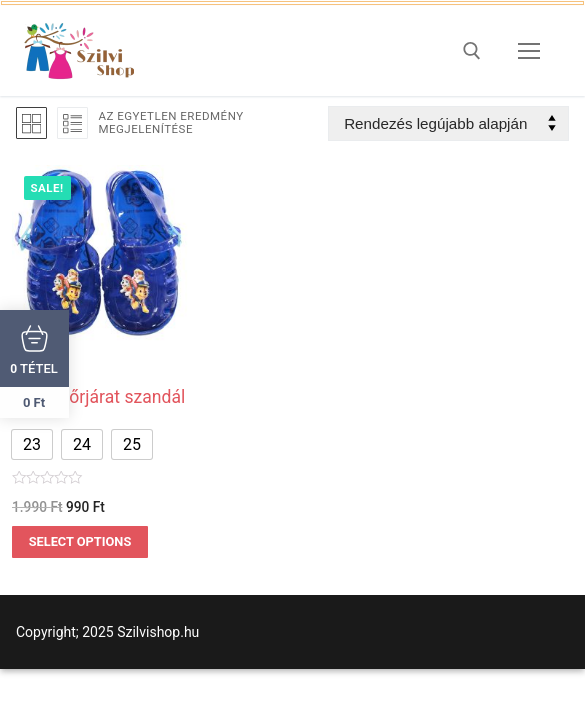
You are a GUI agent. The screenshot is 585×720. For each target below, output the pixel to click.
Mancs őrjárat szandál (98, 397)
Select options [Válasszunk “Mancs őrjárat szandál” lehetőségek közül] (80, 541)
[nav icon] (529, 51)
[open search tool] (472, 51)
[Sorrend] (448, 123)
